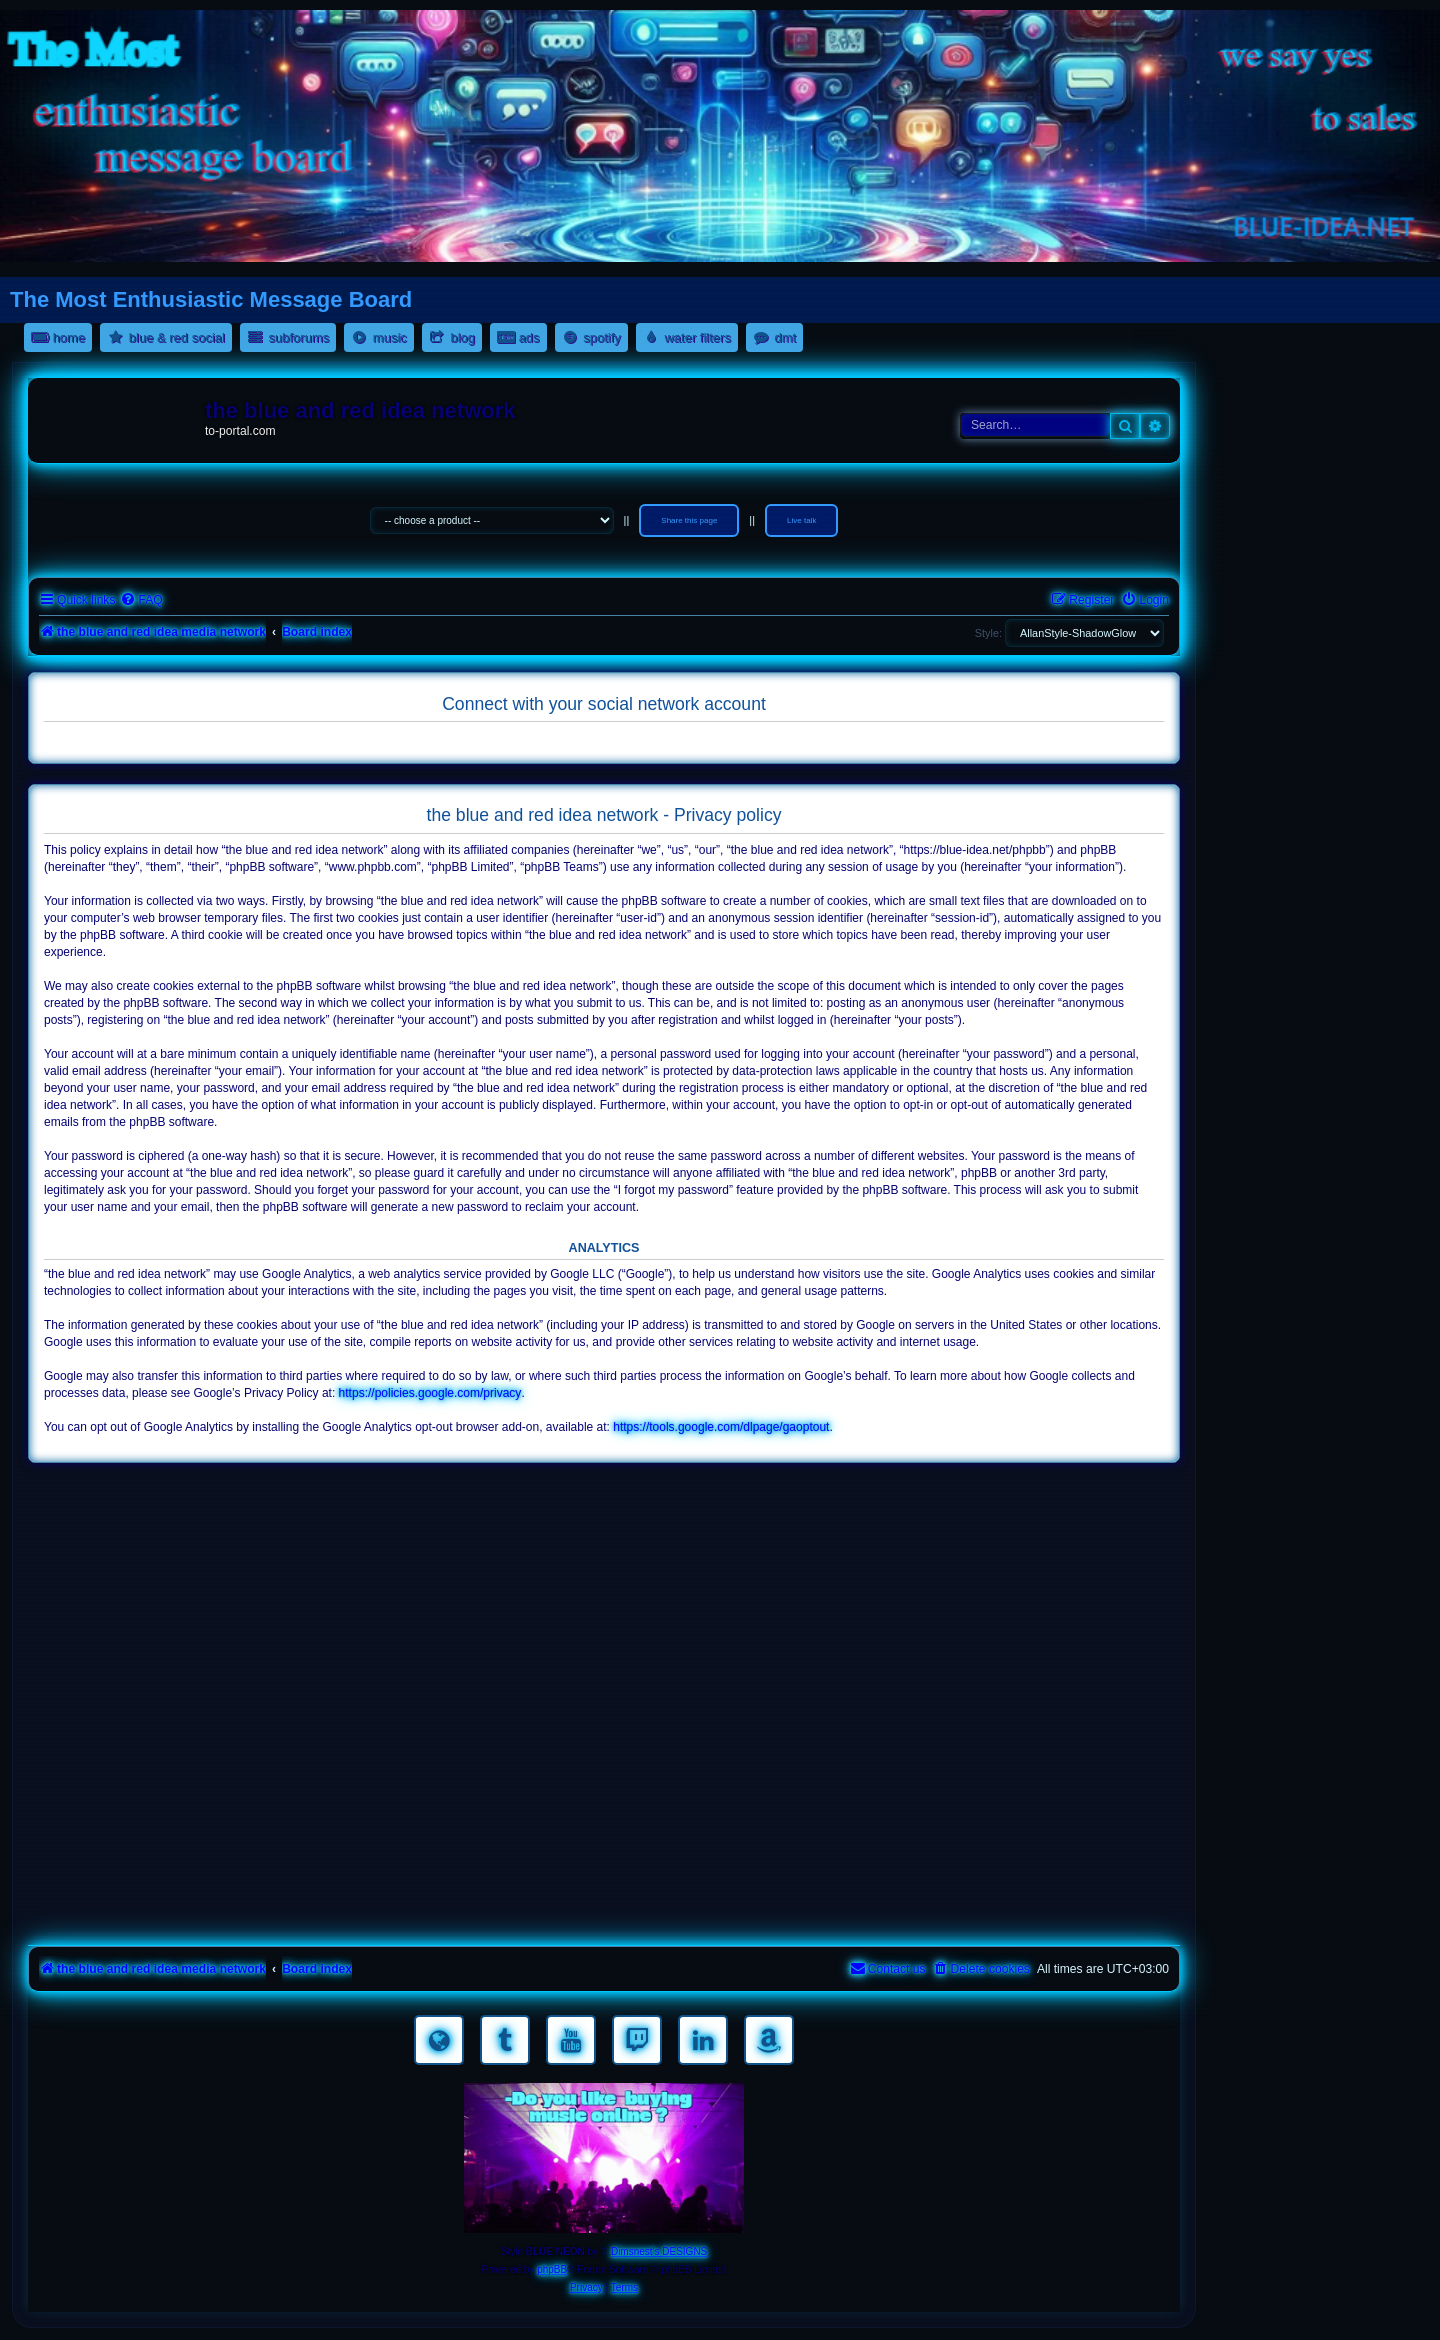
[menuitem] (141, 600)
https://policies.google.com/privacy (430, 1393)
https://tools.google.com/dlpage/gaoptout (721, 1427)
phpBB (552, 2269)
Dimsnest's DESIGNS (659, 2251)
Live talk (801, 520)
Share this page (689, 520)
